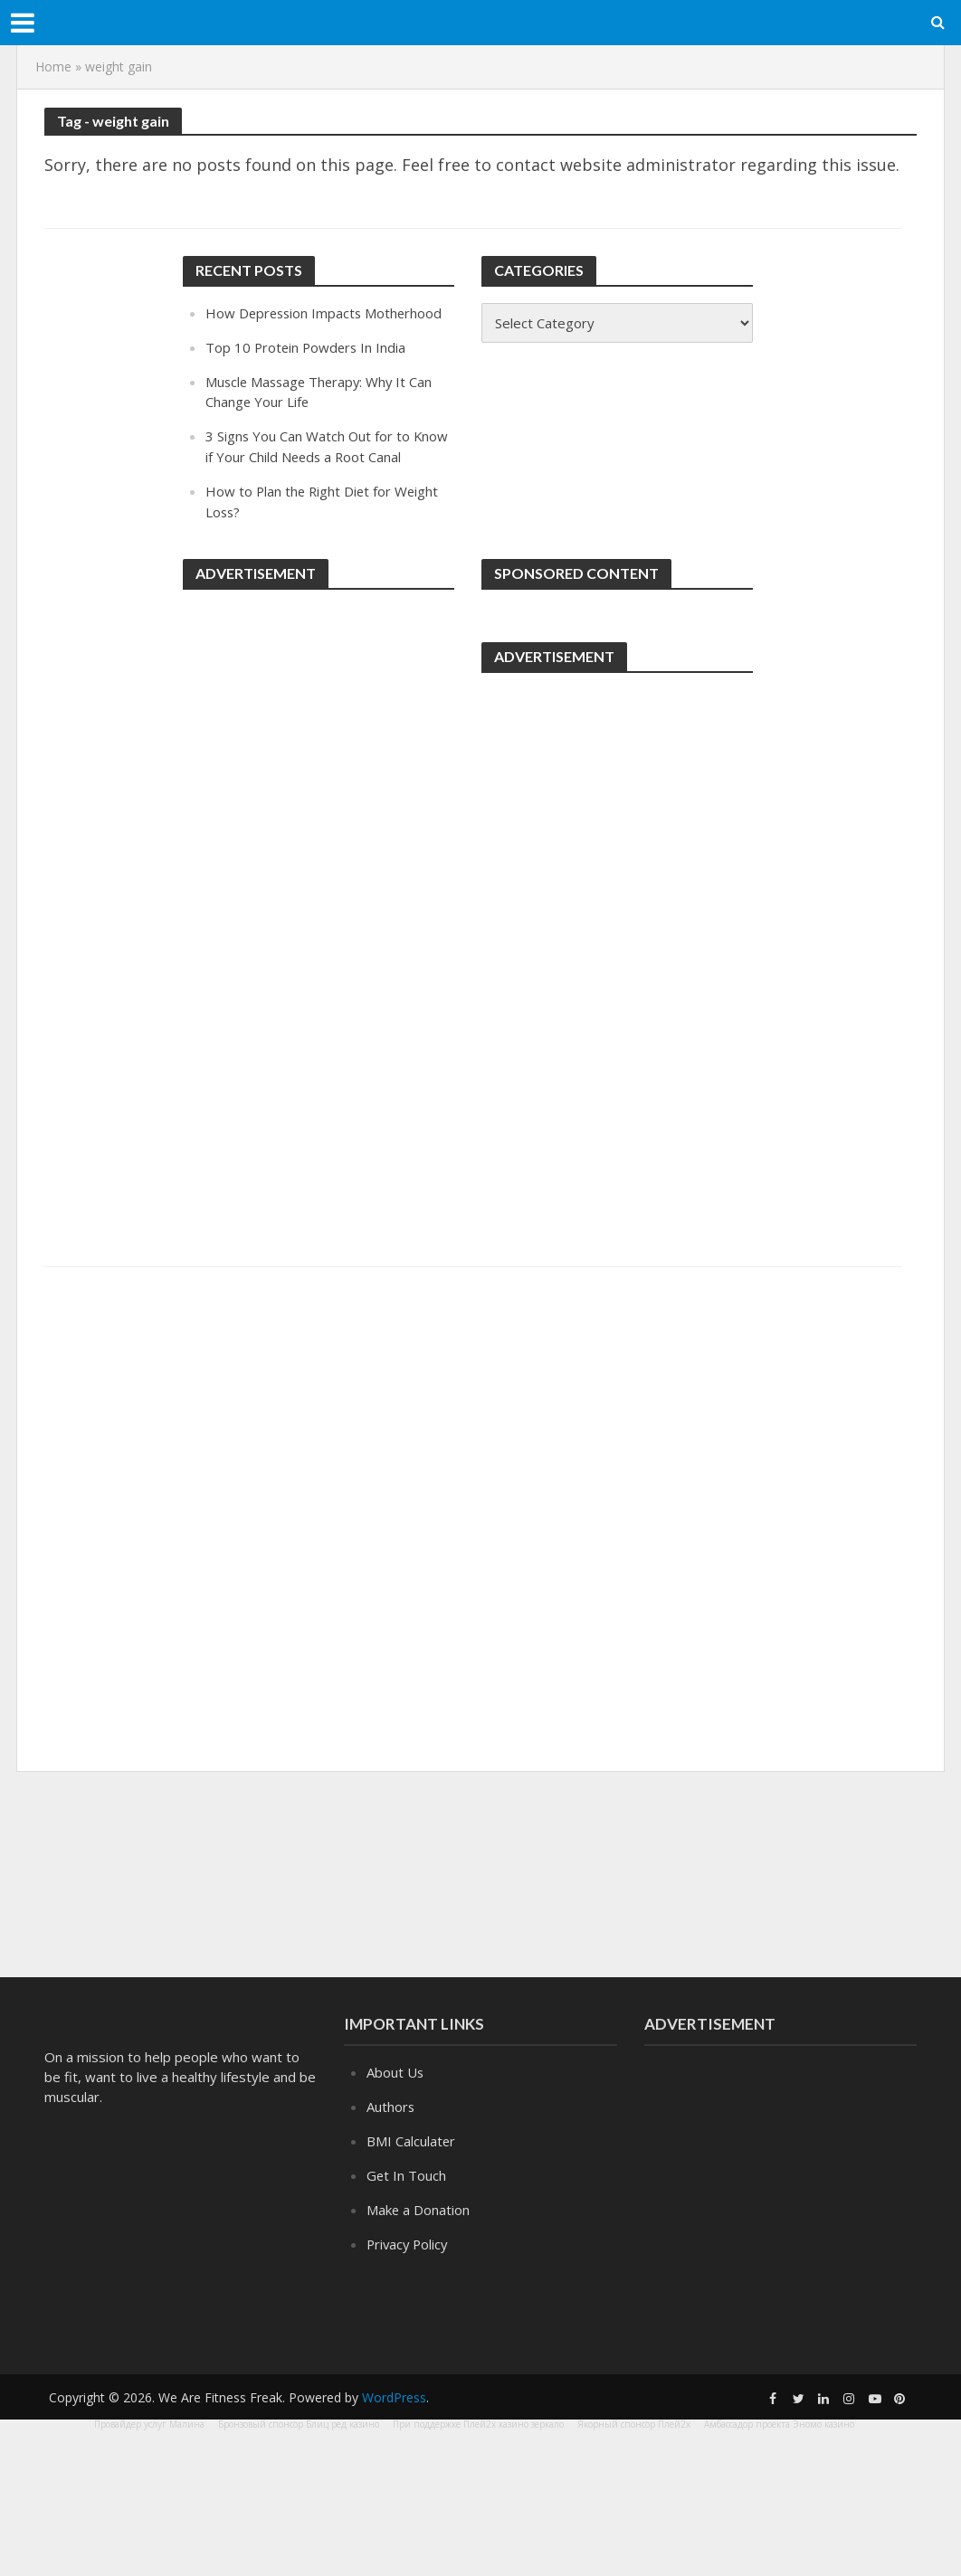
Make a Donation (418, 2207)
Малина (187, 2424)
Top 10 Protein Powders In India (307, 346)
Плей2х (674, 2424)
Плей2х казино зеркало (513, 2424)
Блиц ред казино (342, 2424)
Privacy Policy (409, 2240)
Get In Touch (406, 2173)
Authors (390, 2106)
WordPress (394, 2397)
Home (53, 66)
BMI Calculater (411, 2140)
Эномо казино (823, 2424)
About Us (395, 2072)
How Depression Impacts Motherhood (326, 313)
